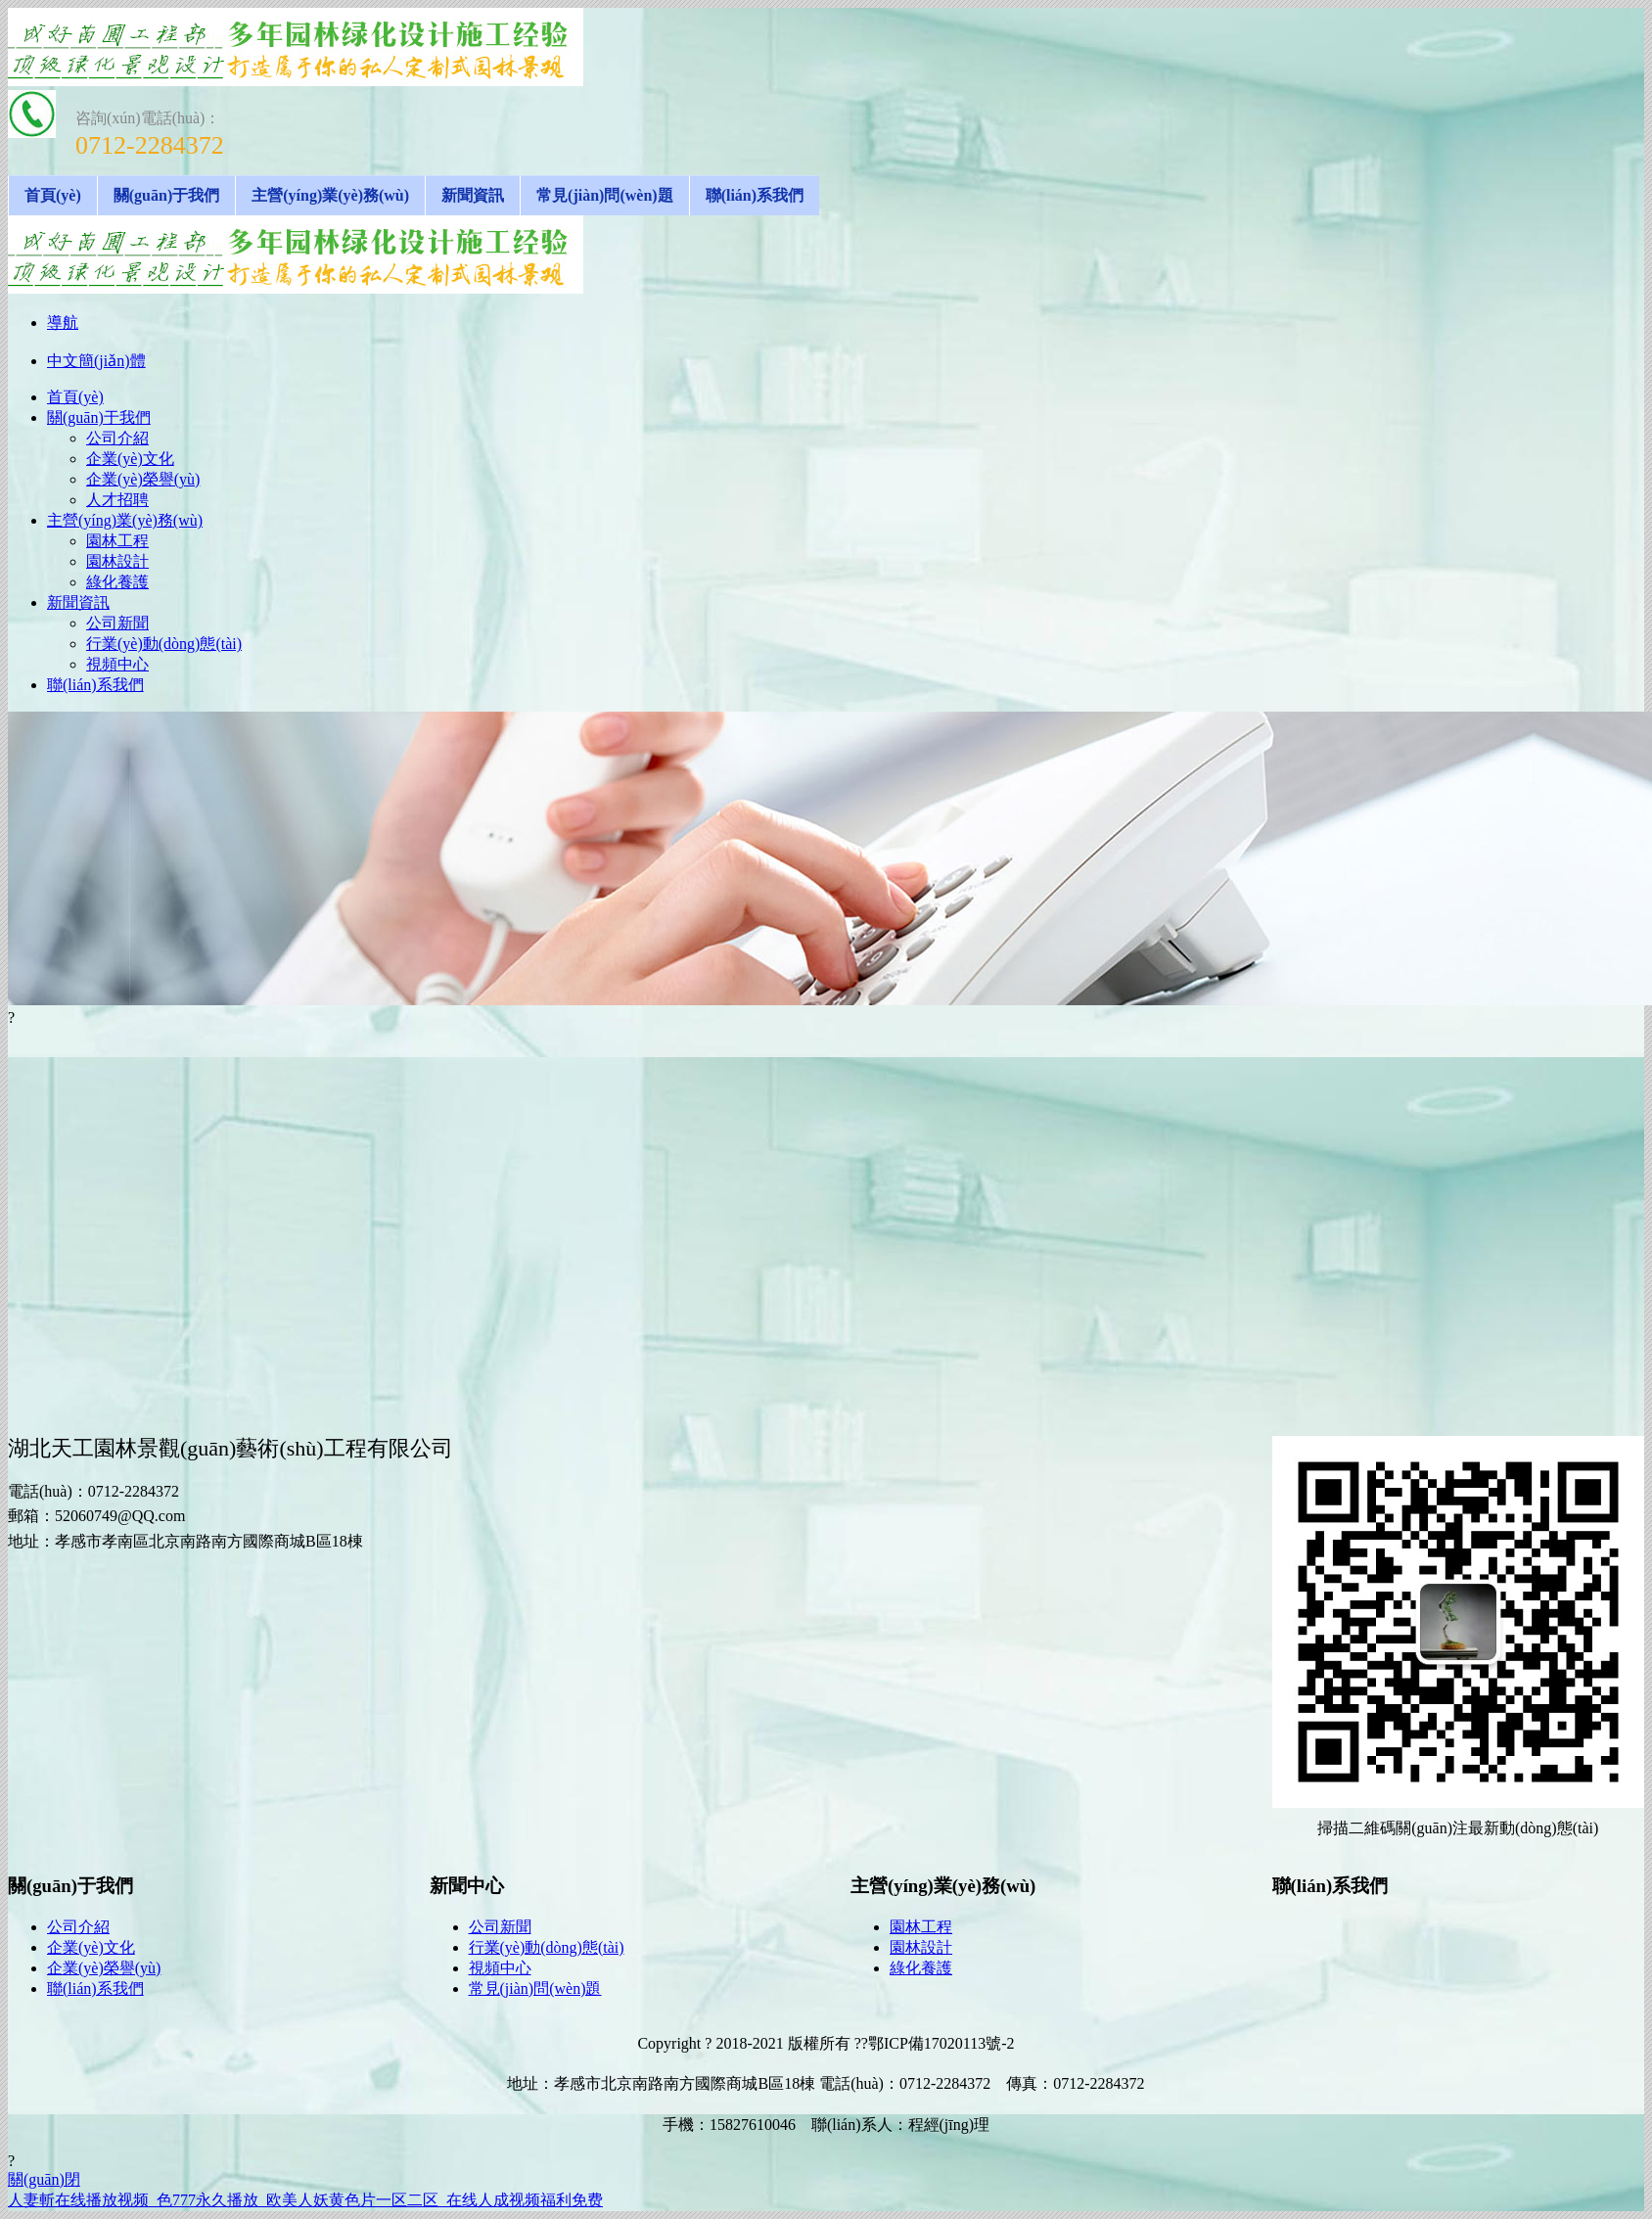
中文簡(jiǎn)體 (96, 360)
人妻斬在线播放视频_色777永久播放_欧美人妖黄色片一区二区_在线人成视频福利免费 (305, 2200)
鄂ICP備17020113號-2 (941, 2043)
